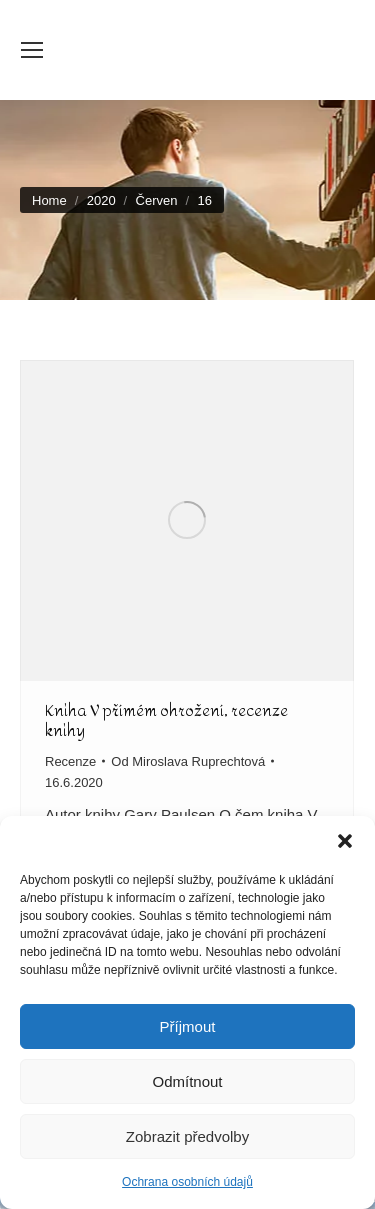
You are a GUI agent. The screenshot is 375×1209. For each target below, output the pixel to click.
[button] (345, 841)
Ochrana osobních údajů (187, 1182)
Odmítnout (187, 1081)
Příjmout (188, 1026)
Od (188, 761)
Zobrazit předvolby (187, 1136)
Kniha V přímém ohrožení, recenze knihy (166, 720)
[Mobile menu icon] (32, 50)
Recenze (70, 761)
